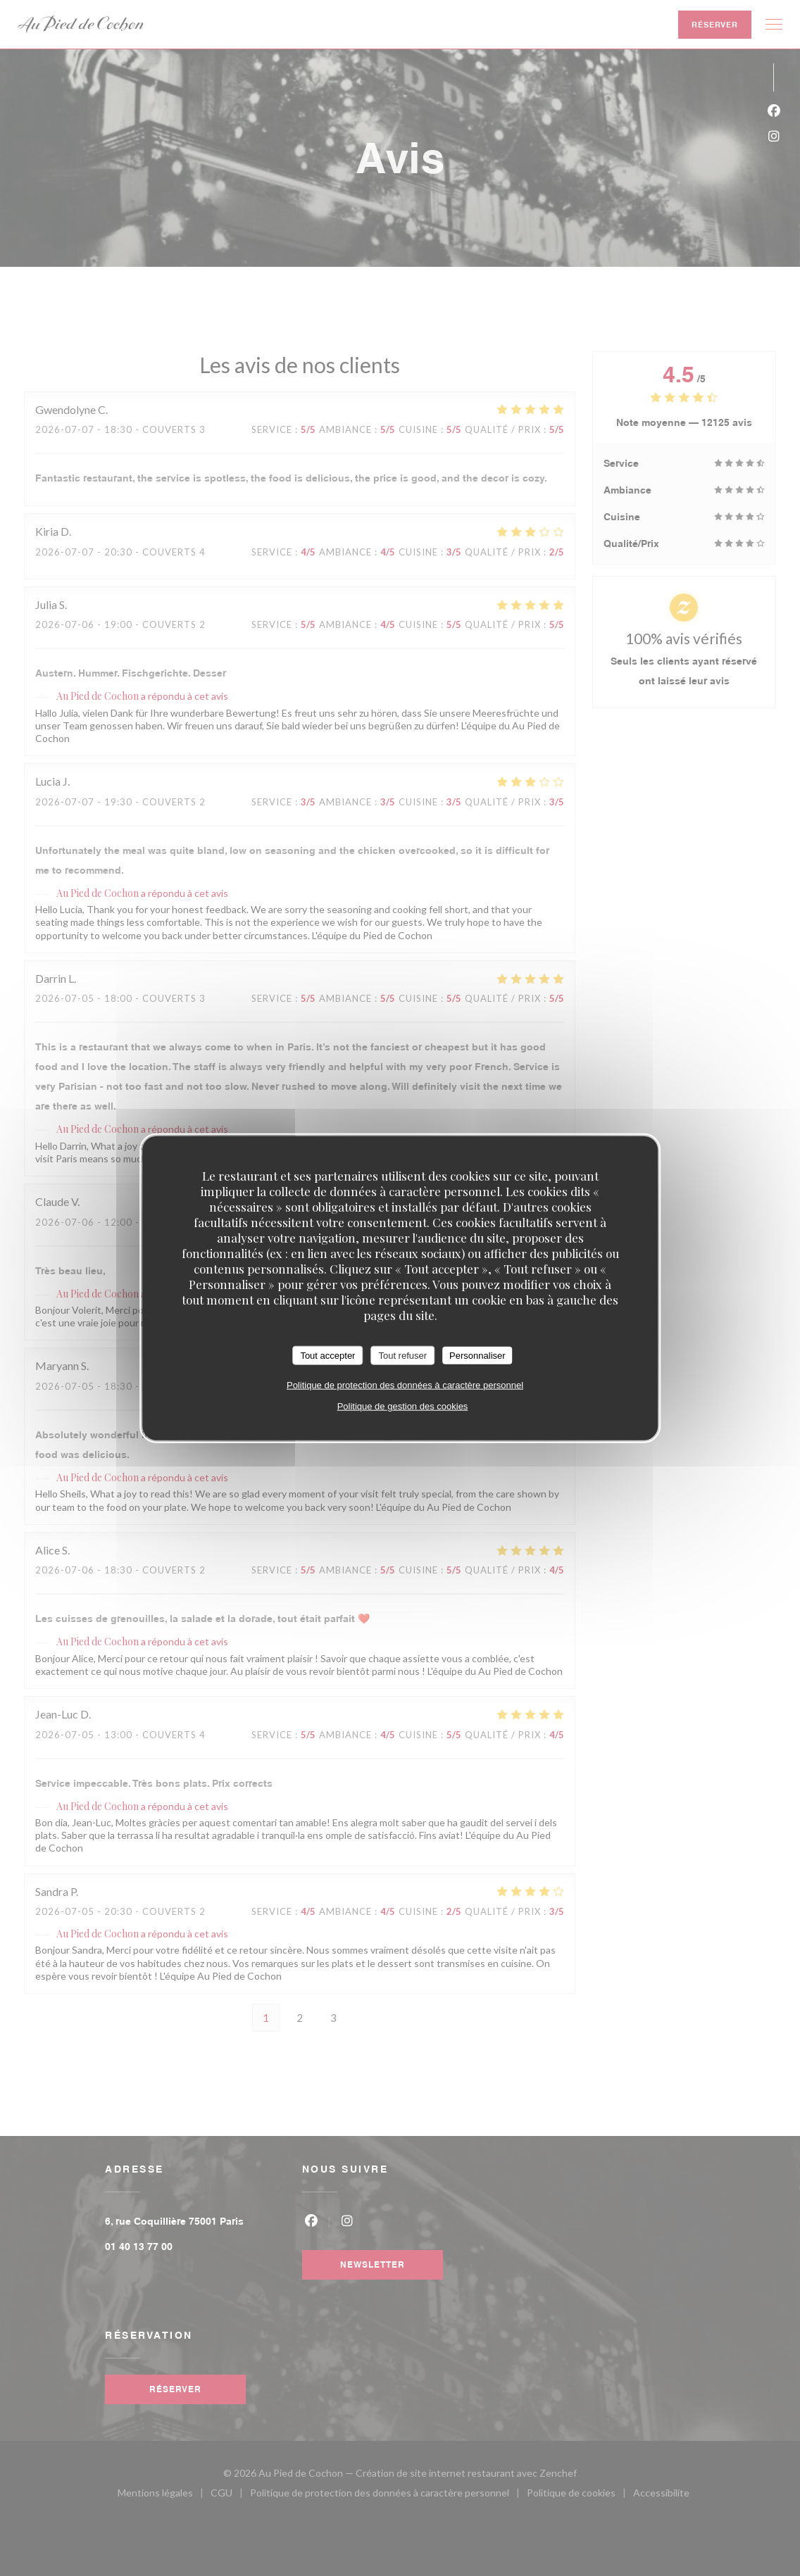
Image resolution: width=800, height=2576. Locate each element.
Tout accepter (327, 1355)
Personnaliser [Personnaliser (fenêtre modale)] (477, 1355)
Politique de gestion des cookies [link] (402, 1406)
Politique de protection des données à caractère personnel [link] (405, 1385)
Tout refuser (402, 1355)
